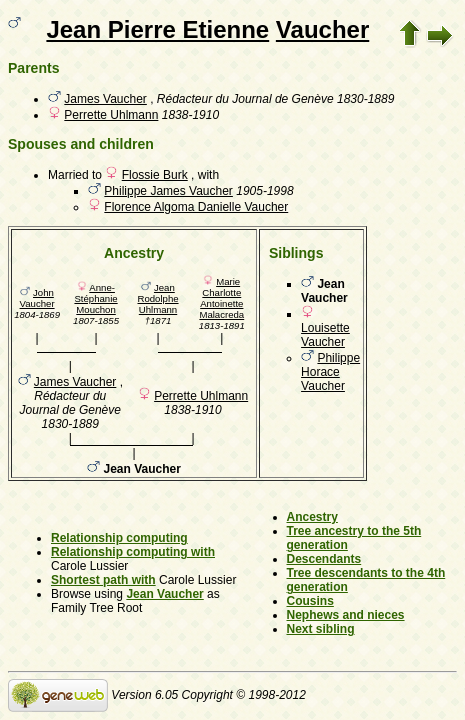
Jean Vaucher (164, 594)
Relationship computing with (133, 552)
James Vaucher (105, 99)
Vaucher (322, 29)
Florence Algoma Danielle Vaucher (196, 207)
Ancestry (312, 517)
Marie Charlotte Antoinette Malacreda (221, 298)
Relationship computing (119, 538)
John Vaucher (37, 298)
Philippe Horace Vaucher (330, 372)
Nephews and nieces (346, 615)
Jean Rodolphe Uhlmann (157, 298)
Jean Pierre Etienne (157, 29)
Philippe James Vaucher (168, 191)
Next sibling (321, 629)
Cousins (310, 601)
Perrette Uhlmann (111, 115)
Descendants (324, 559)
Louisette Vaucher (325, 335)
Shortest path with (103, 580)
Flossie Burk (155, 175)
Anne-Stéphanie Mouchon (95, 298)
